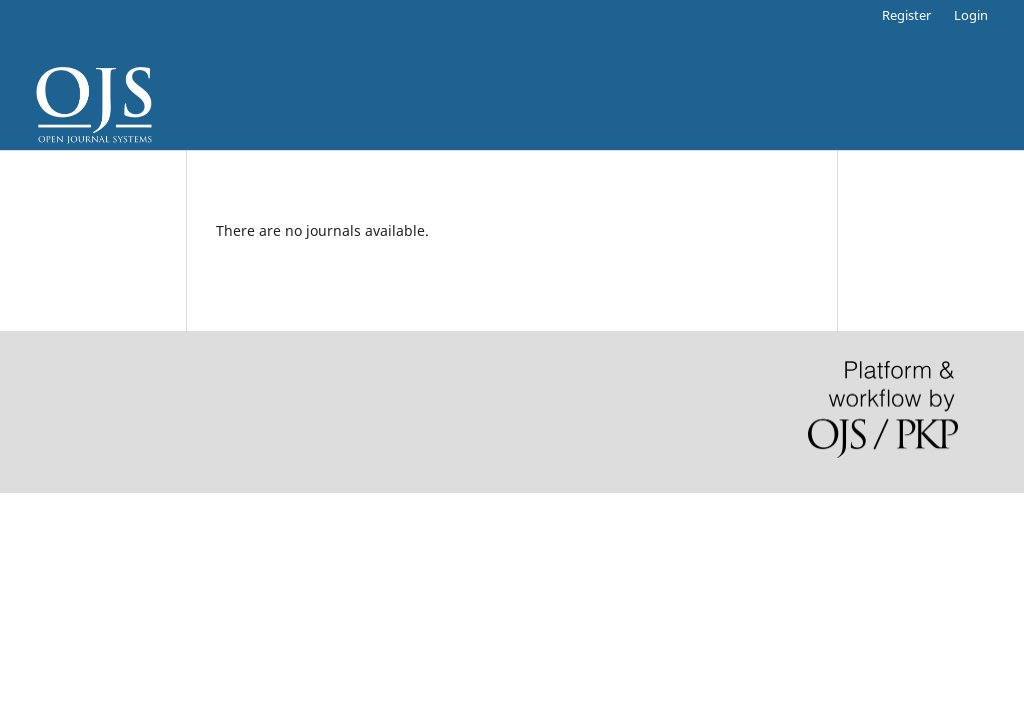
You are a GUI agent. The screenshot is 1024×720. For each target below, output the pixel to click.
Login (971, 15)
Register (906, 15)
